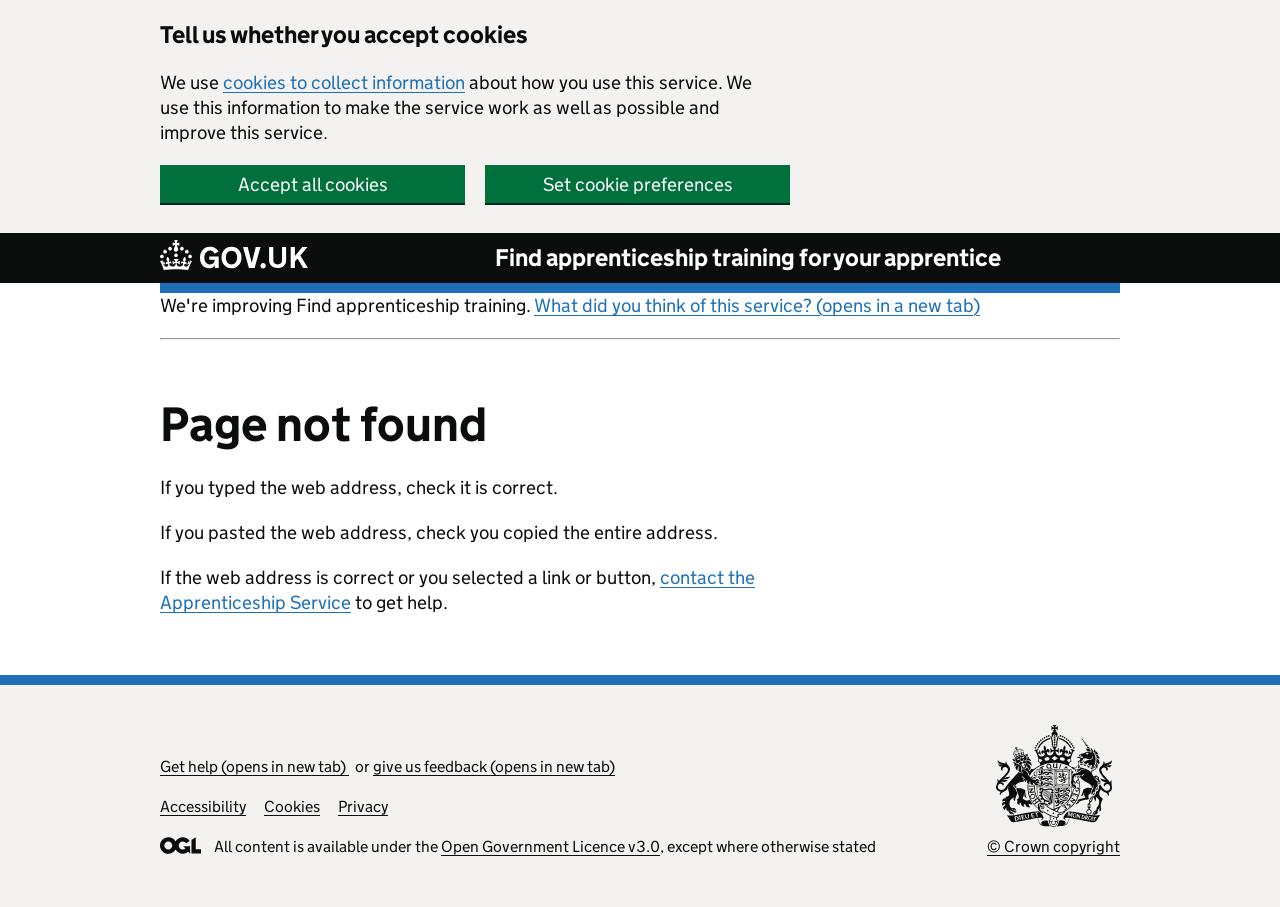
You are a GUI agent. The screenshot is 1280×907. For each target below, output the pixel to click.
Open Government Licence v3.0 (550, 846)
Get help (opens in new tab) (254, 766)
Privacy (363, 806)
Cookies (292, 806)
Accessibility (203, 806)
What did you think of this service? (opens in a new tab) (757, 305)
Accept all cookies (313, 184)
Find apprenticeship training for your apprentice (748, 257)
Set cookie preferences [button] (638, 184)
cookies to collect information (344, 82)
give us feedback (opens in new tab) (494, 766)
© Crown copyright (1053, 846)
